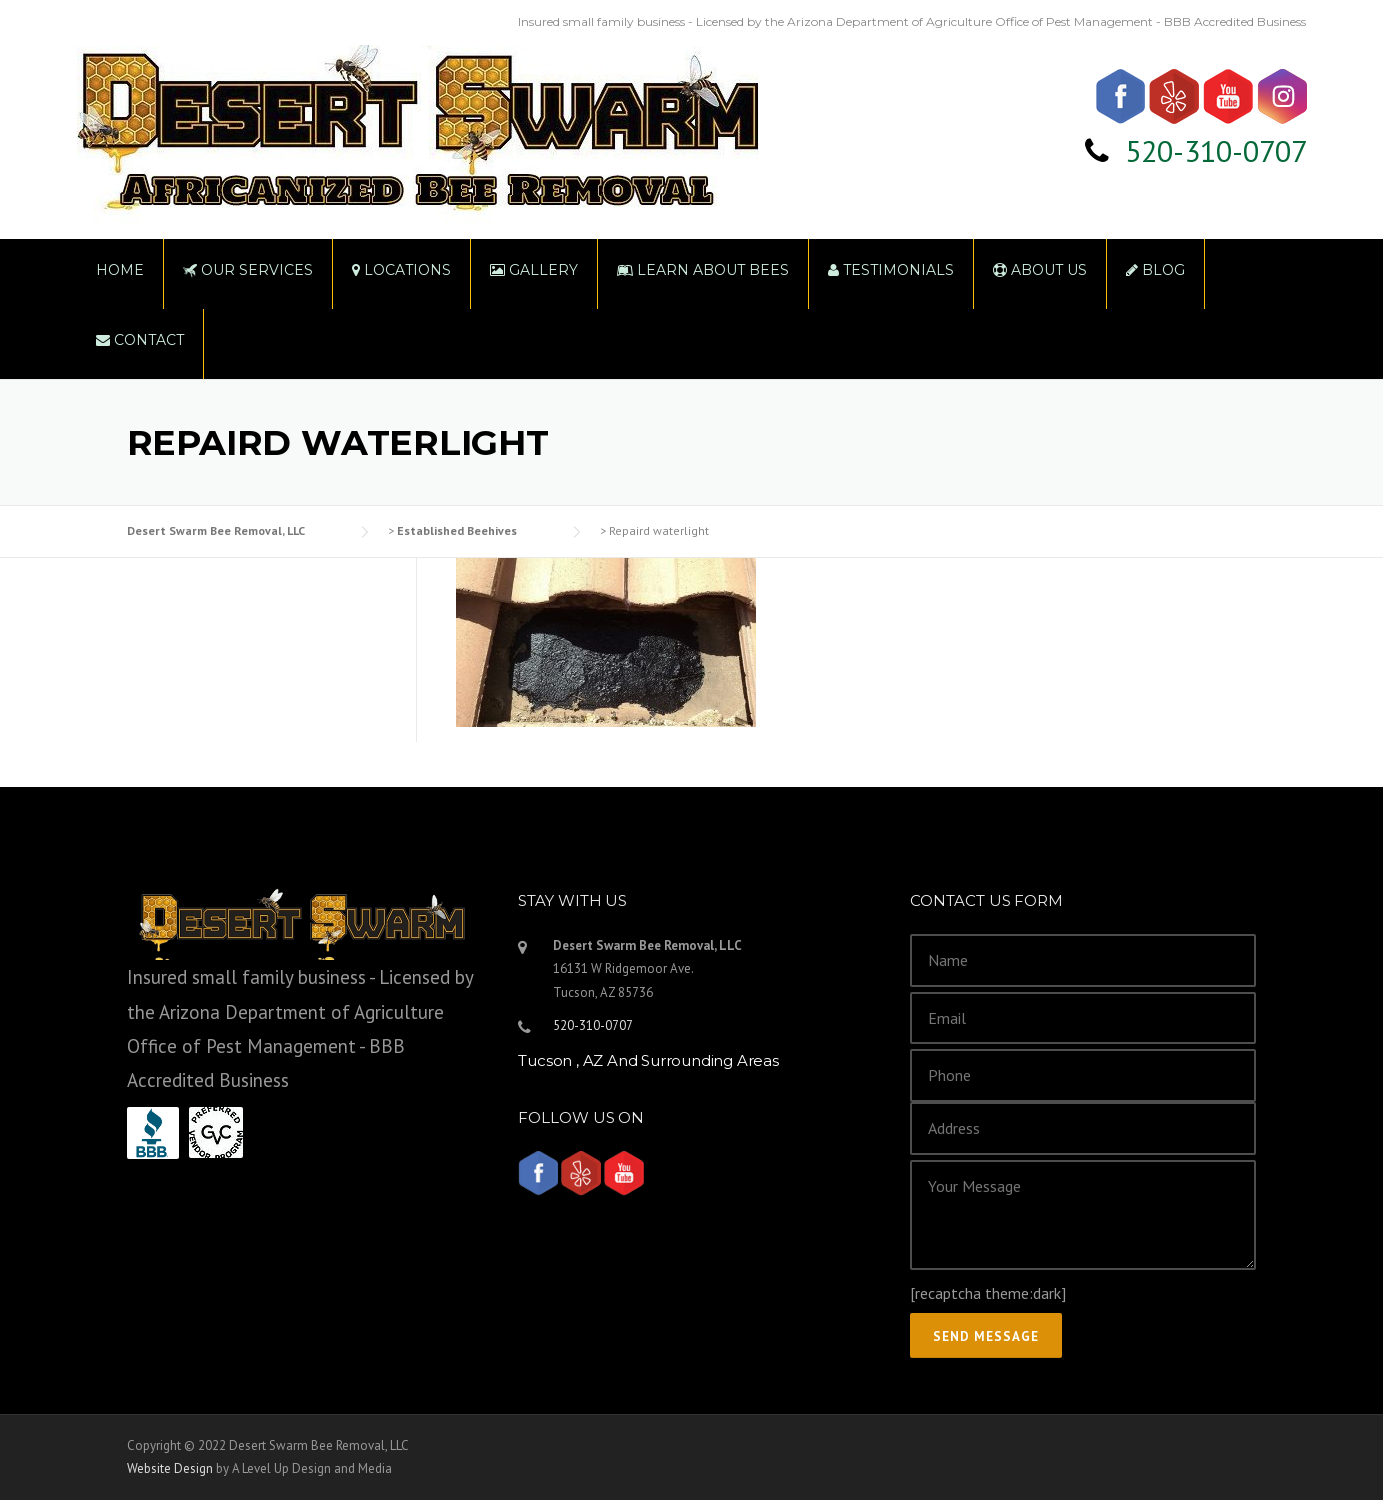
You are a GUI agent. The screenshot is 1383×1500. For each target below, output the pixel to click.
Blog (1155, 270)
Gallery (534, 270)
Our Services (248, 270)
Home (120, 270)
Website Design (170, 1468)
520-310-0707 (1216, 150)
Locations (401, 270)
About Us (1040, 270)
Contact (140, 340)
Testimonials (891, 270)
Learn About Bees (703, 270)
